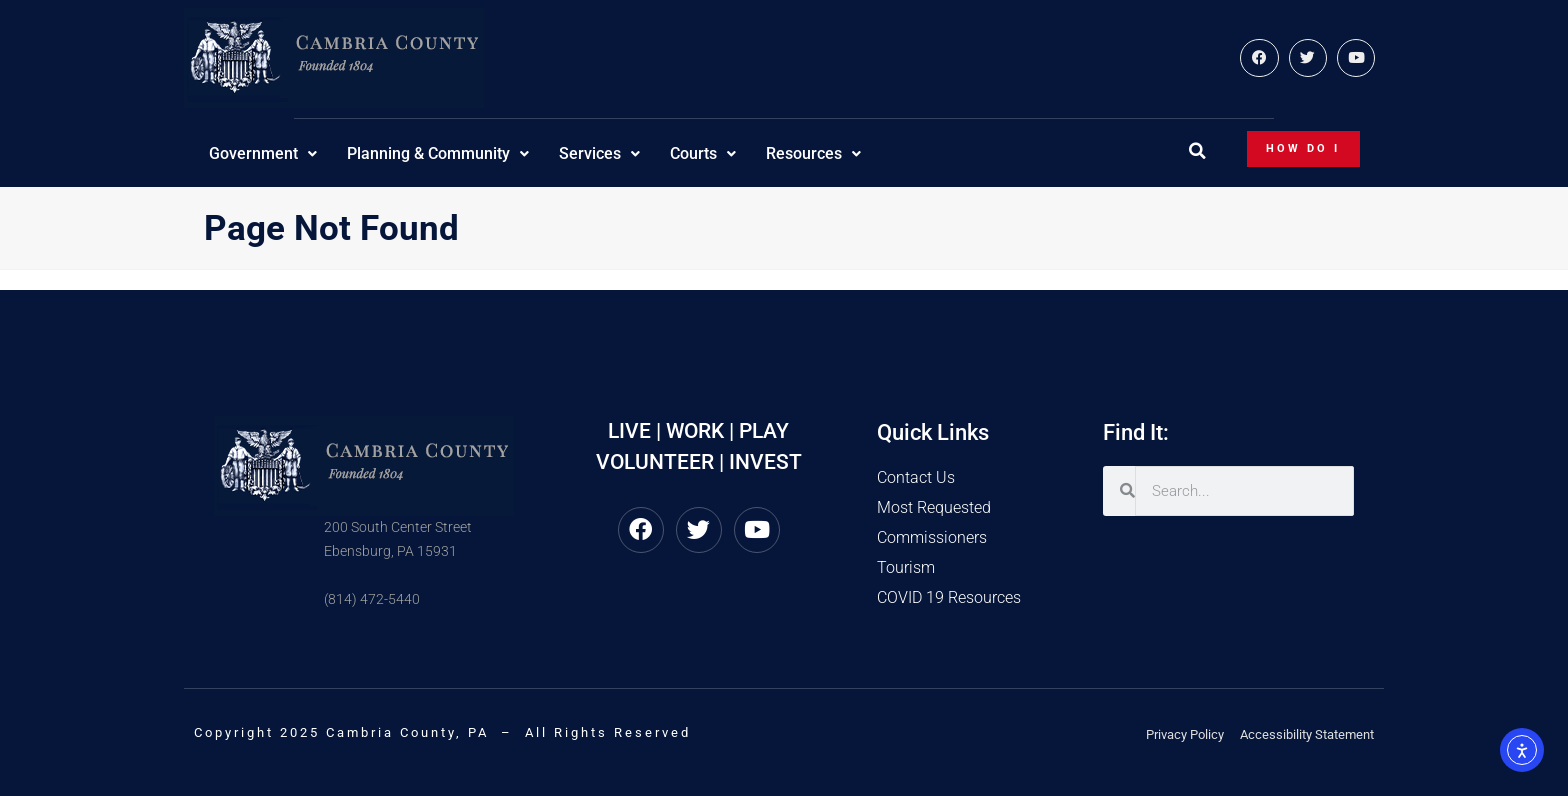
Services (599, 153)
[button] (1197, 151)
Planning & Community (438, 153)
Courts (703, 153)
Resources (813, 153)
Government (263, 153)
